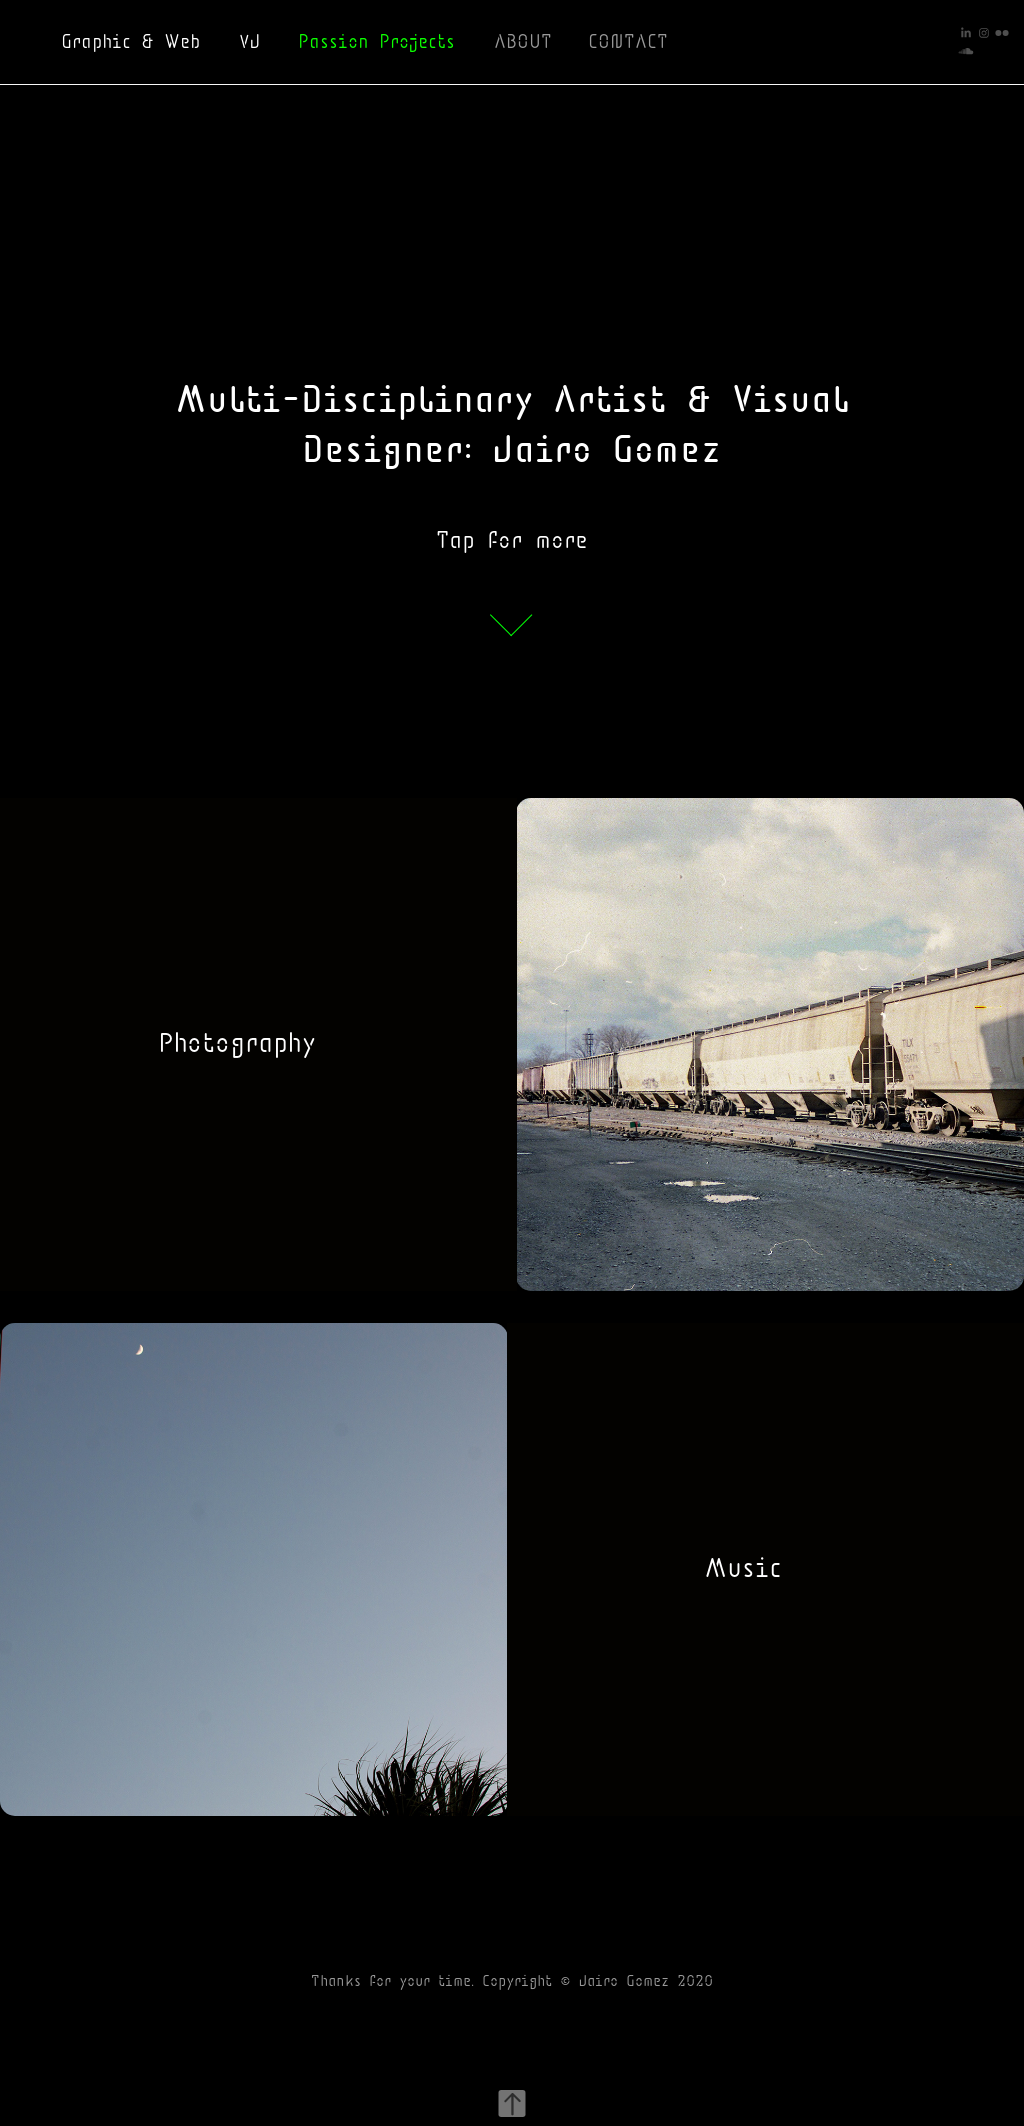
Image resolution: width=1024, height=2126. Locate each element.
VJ (249, 41)
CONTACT (628, 41)
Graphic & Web (130, 41)
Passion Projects (376, 41)
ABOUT (523, 41)
